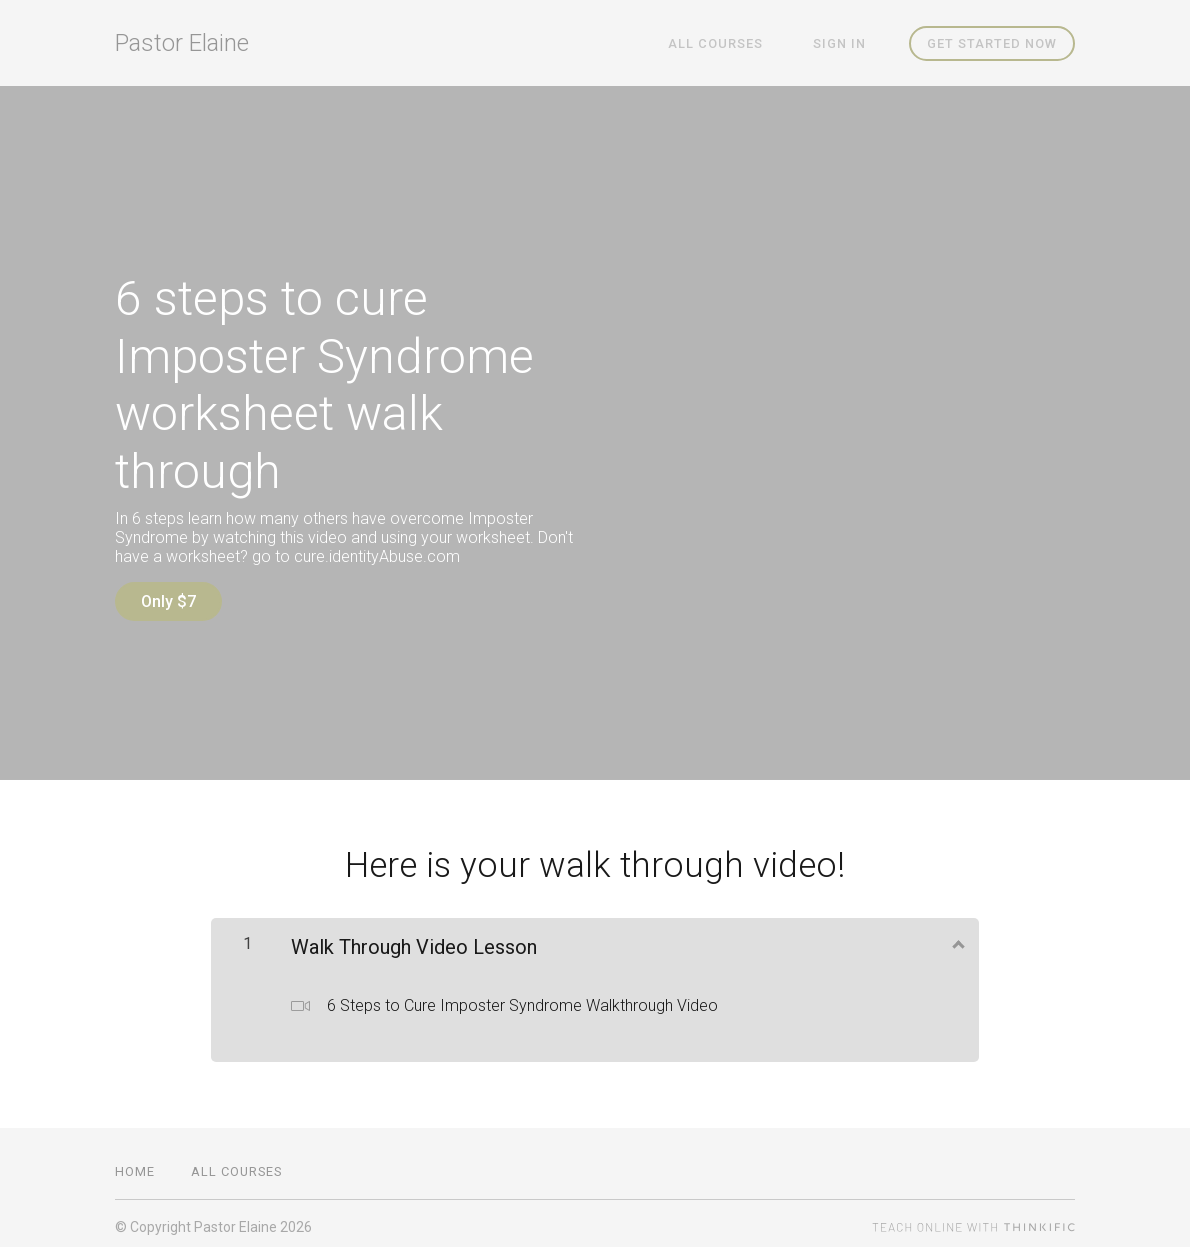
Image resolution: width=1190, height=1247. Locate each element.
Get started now (992, 43)
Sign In (846, 43)
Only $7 (168, 601)
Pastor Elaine (182, 43)
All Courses (736, 43)
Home (135, 1164)
